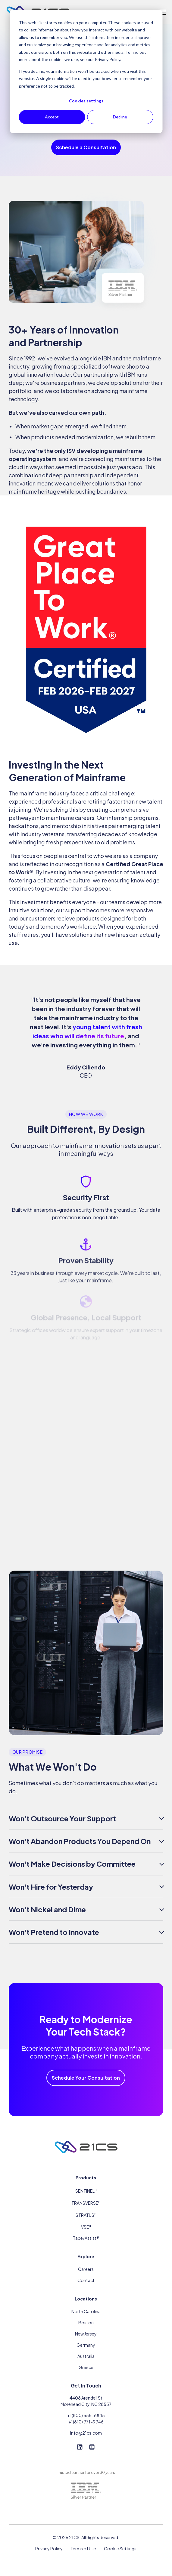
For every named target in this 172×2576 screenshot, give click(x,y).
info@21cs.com (86, 2427)
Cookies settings (86, 100)
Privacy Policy (49, 2543)
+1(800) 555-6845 (86, 2410)
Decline (120, 116)
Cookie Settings (120, 2543)
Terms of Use (83, 2543)
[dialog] (86, 71)
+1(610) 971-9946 (86, 2416)
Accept (52, 116)
